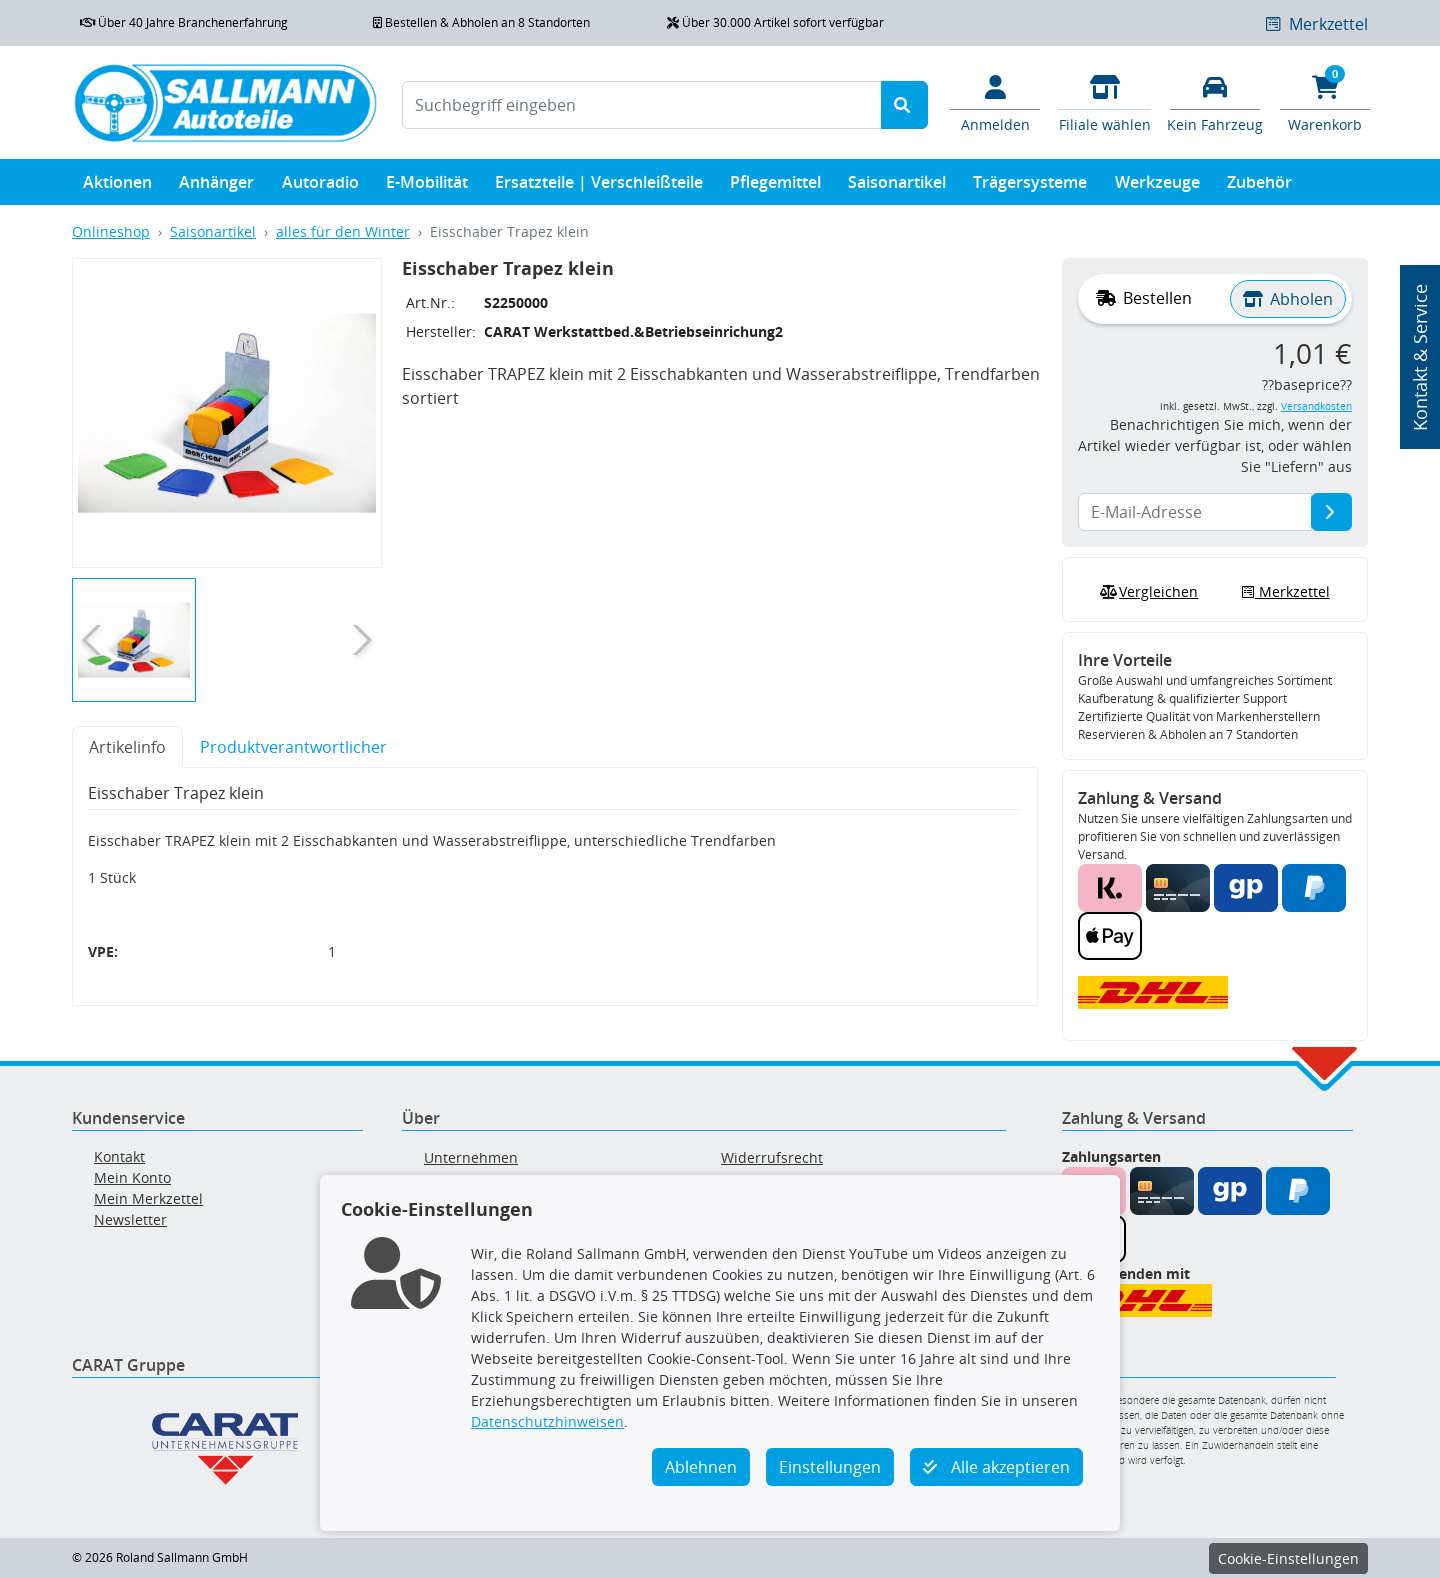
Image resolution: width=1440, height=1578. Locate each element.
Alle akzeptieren (996, 1467)
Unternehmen (471, 1157)
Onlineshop (111, 231)
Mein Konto (132, 1177)
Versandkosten (1316, 406)
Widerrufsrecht (772, 1157)
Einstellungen (830, 1467)
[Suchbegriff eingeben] (642, 105)
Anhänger (216, 186)
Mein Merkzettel (148, 1198)
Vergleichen (1147, 592)
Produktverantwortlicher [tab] (293, 747)
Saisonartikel (897, 186)
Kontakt (119, 1156)
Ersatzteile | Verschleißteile (599, 186)
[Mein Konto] (995, 102)
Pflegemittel (775, 186)
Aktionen (117, 186)
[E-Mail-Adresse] (1331, 512)
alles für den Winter (343, 231)
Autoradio (320, 186)
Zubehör (1259, 186)
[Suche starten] (904, 105)
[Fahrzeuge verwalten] (1215, 102)
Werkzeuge (1157, 186)
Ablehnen (701, 1467)
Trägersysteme (1030, 186)
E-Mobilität (427, 186)
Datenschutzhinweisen (547, 1421)
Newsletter (130, 1219)
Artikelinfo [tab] (127, 747)
